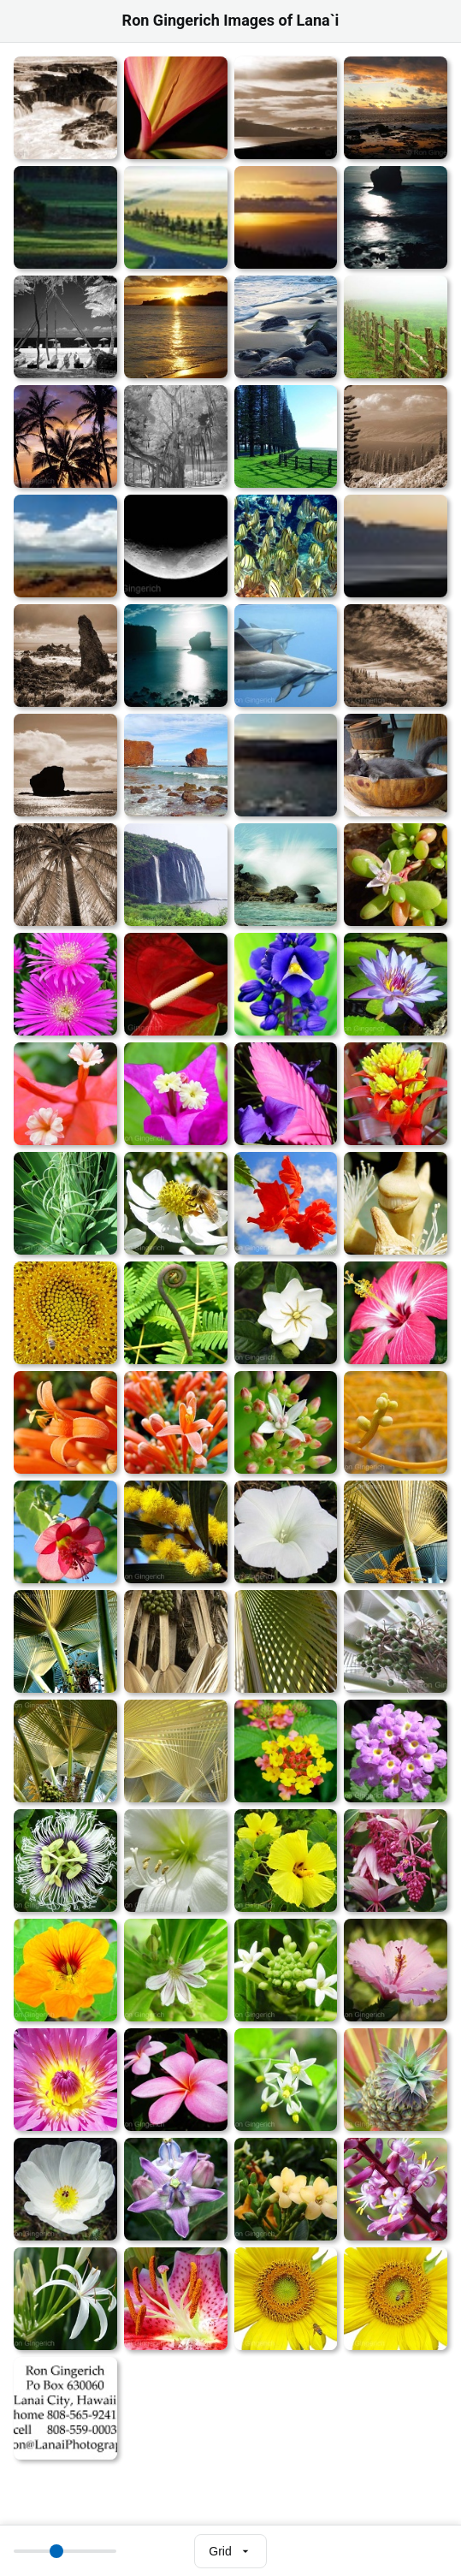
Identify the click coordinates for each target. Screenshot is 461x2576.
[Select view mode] (230, 2551)
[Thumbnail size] (65, 2551)
